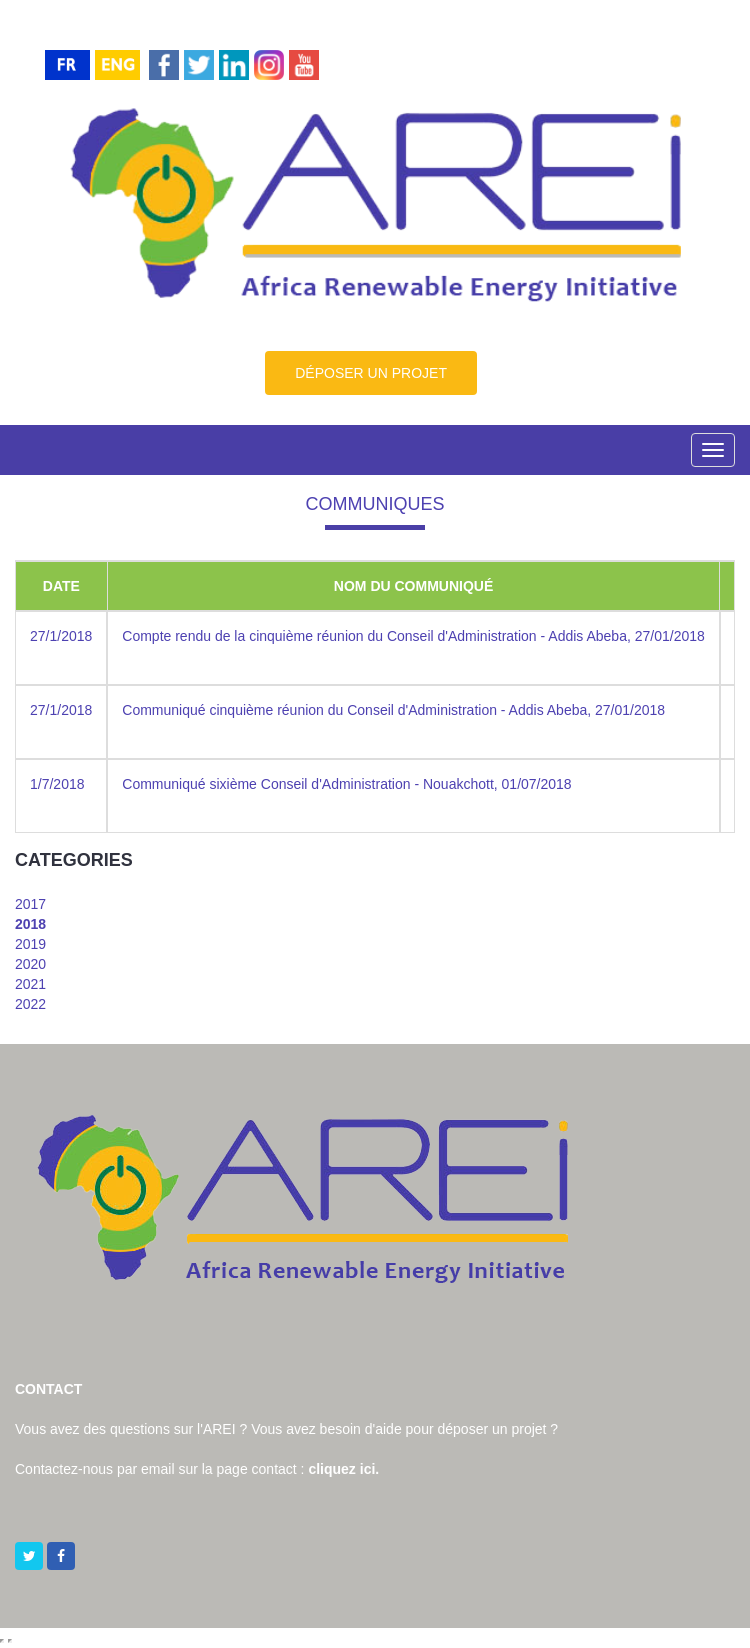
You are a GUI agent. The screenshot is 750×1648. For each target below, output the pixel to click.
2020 (30, 964)
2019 (30, 944)
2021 (30, 984)
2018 (30, 924)
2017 (30, 904)
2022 (30, 1004)
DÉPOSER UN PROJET (371, 373)
